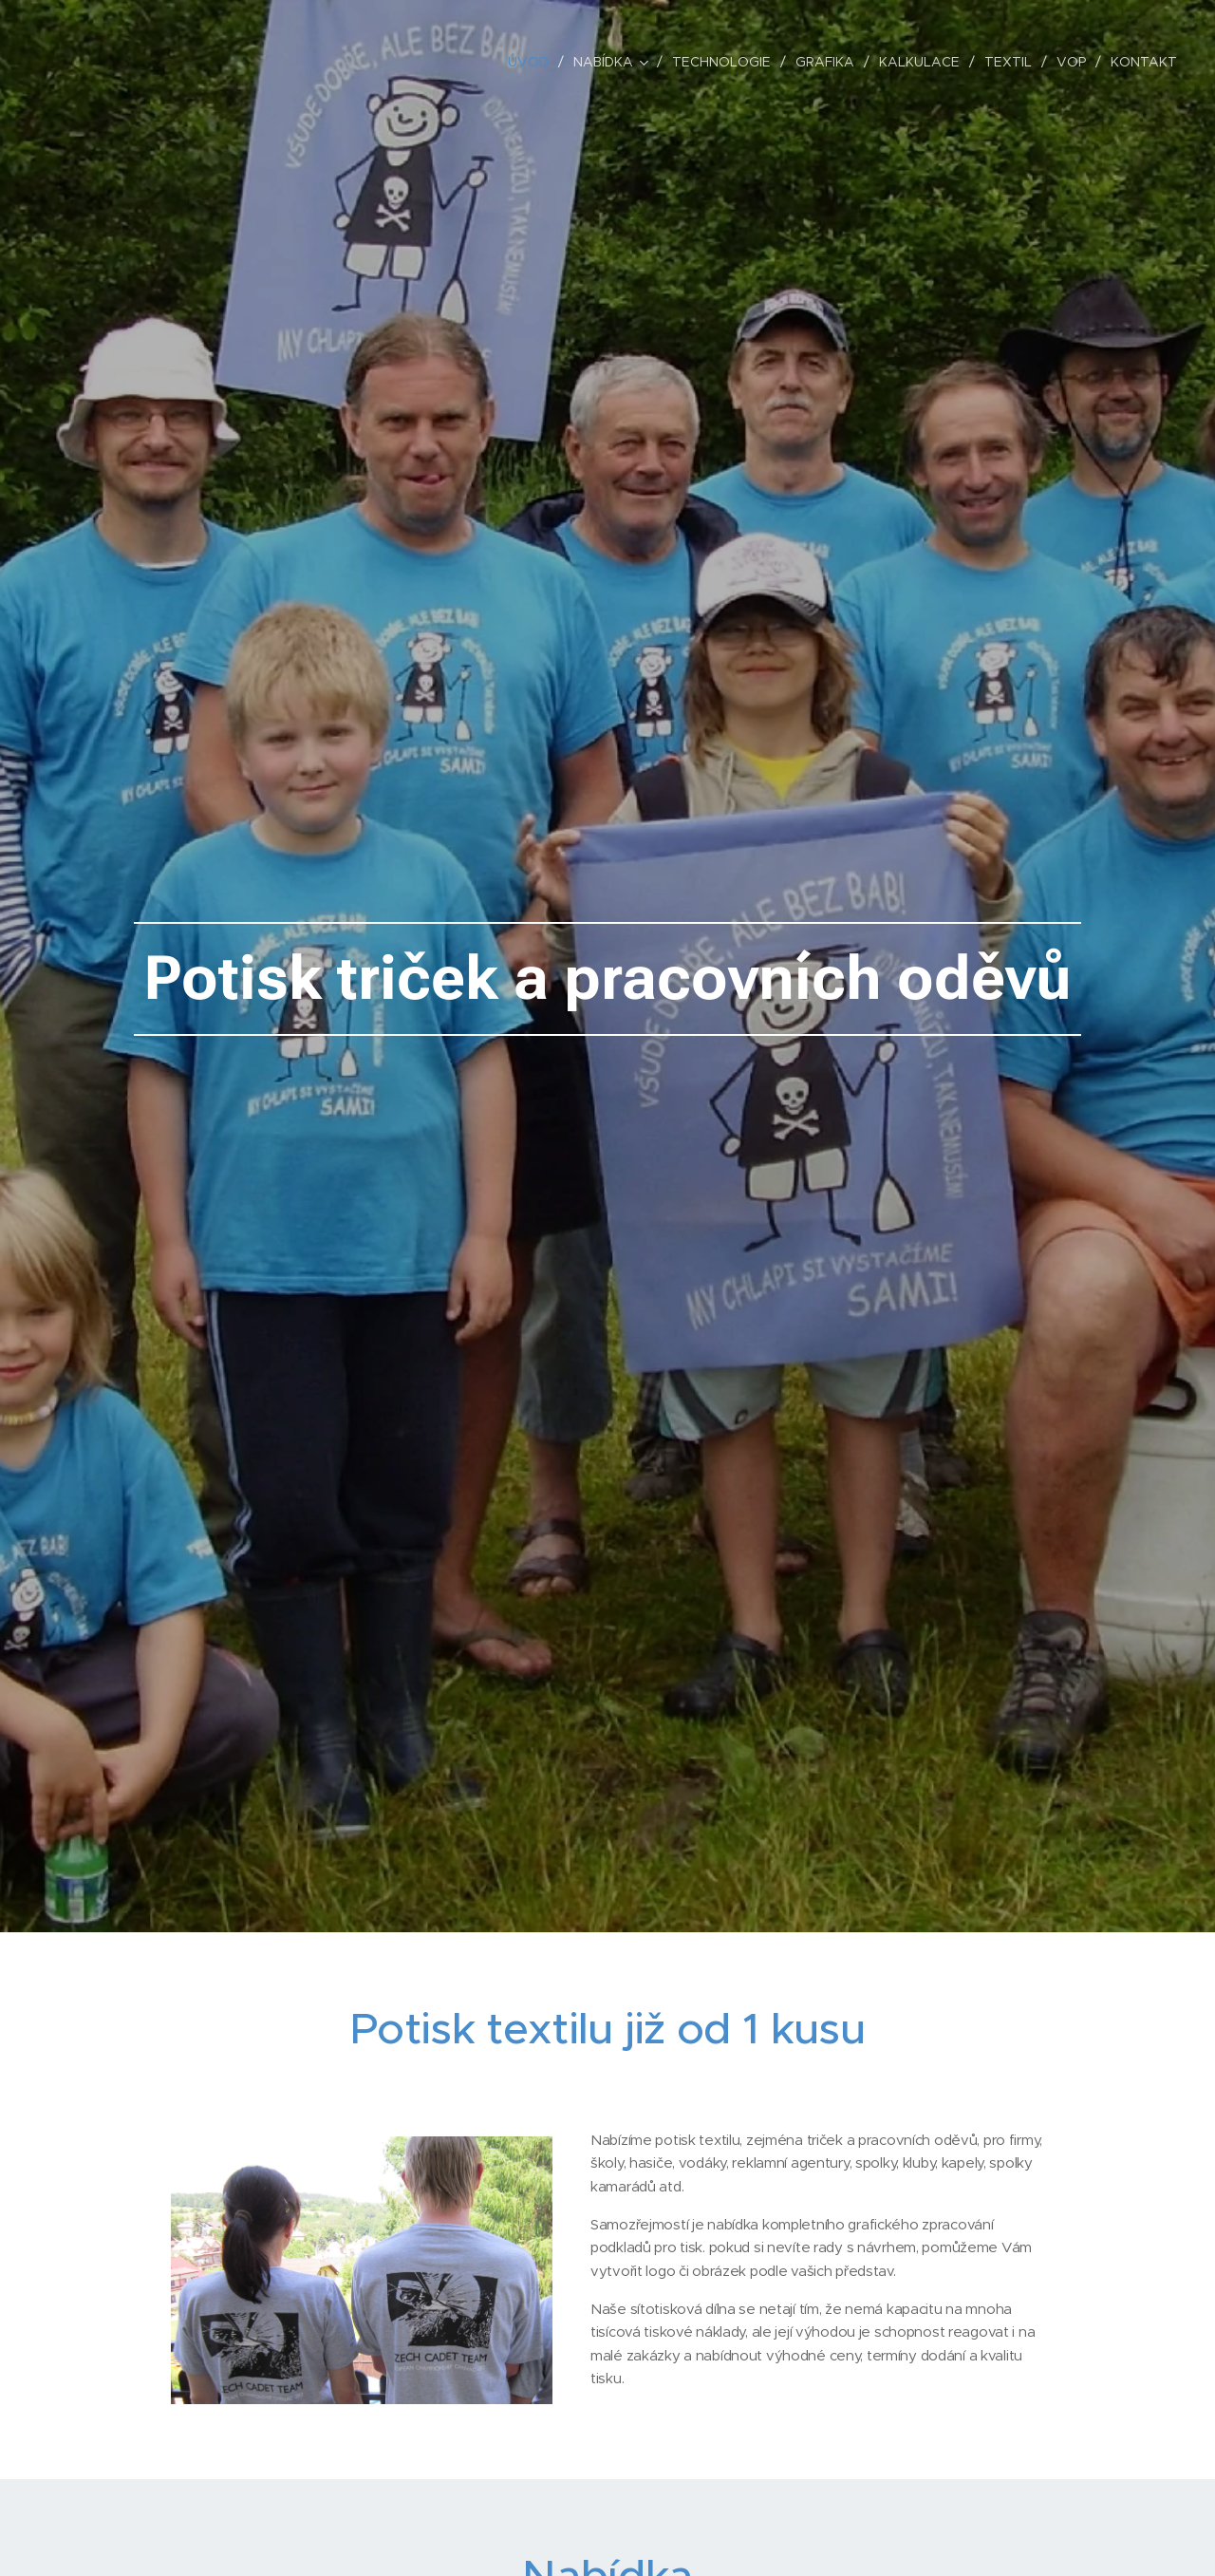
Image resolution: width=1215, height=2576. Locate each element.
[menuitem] (533, 61)
